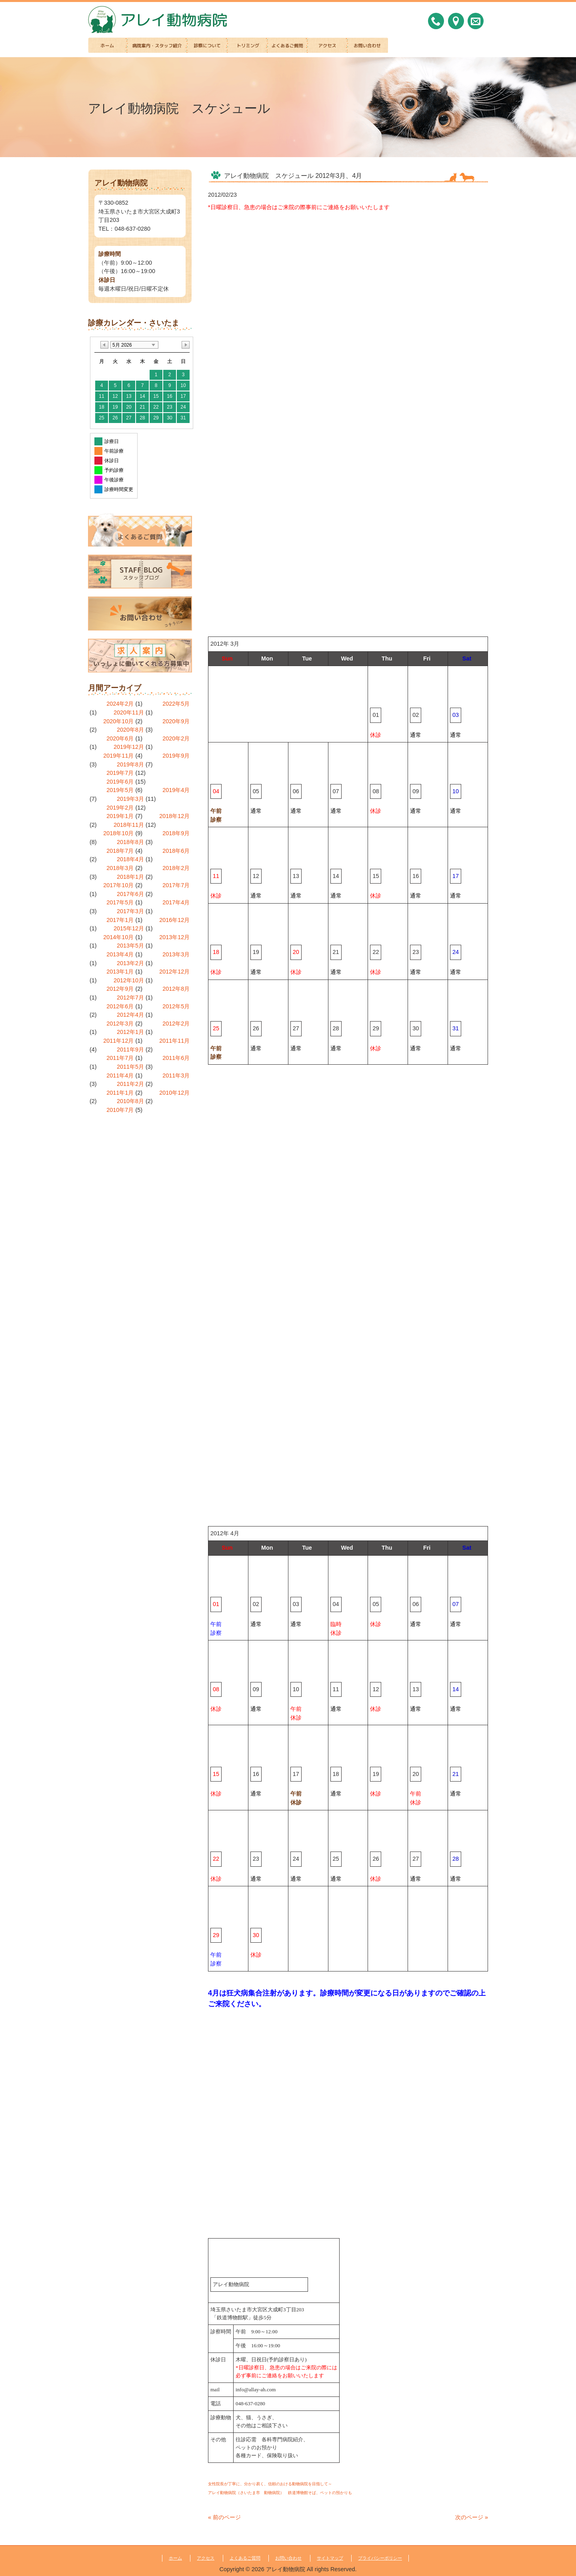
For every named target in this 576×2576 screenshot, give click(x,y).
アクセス (205, 2558)
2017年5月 (120, 902)
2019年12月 (129, 747)
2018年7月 (120, 851)
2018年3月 (120, 868)
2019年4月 (176, 790)
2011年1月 (120, 1092)
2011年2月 (130, 1084)
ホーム (175, 2558)
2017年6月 (130, 894)
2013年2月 (130, 963)
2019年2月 (120, 807)
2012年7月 (130, 997)
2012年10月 (129, 980)
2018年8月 (130, 842)
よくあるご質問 (245, 2558)
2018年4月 (130, 859)
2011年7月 (120, 1058)
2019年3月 (130, 799)
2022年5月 (176, 703)
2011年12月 (118, 1041)
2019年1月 (120, 816)
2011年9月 (130, 1049)
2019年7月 (120, 773)
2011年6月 (176, 1058)
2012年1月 (130, 1032)
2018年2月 (176, 868)
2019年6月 (120, 781)
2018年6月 (176, 851)
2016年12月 (174, 920)
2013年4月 (120, 954)
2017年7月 (176, 885)
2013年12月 (174, 937)
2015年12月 (129, 928)
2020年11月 (129, 712)
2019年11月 (118, 755)
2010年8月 (130, 1101)
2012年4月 (130, 1015)
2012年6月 (120, 1006)
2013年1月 (120, 971)
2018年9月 (176, 833)
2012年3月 (120, 1023)
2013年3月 (176, 954)
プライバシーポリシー (380, 2558)
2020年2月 (176, 738)
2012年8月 (176, 989)
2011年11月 (174, 1041)
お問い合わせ (288, 2558)
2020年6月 (120, 738)
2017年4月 (176, 902)
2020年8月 (130, 729)
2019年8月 (130, 764)
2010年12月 (174, 1092)
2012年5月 (176, 1006)
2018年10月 (118, 833)
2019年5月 (120, 790)
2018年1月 (130, 877)
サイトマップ (330, 2558)
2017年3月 (130, 911)
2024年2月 (120, 703)
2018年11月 (129, 825)
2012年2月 (176, 1023)
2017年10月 (118, 885)
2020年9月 (176, 721)
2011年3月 (176, 1075)
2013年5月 (130, 945)
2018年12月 (174, 816)
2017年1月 (120, 920)
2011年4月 (120, 1075)
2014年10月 (118, 937)
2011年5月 (130, 1067)
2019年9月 (176, 755)
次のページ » (471, 2517)
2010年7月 (120, 1110)
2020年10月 (118, 721)
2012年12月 (174, 971)
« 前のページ (224, 2517)
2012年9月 (120, 989)
